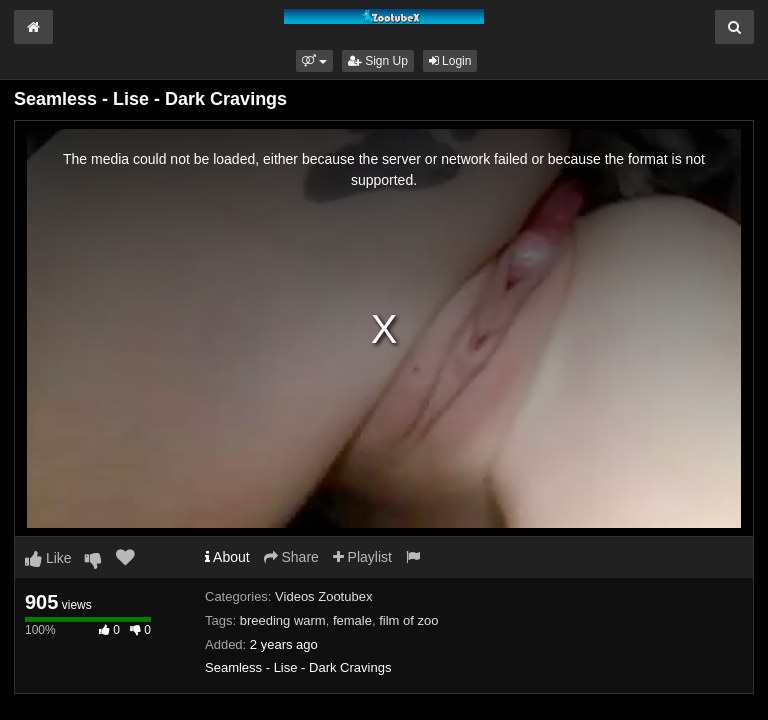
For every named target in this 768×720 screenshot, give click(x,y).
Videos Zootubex (323, 596)
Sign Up (378, 61)
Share (291, 557)
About (227, 557)
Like (48, 558)
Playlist (362, 557)
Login (450, 61)
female (352, 620)
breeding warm (283, 620)
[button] (314, 61)
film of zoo (408, 620)
